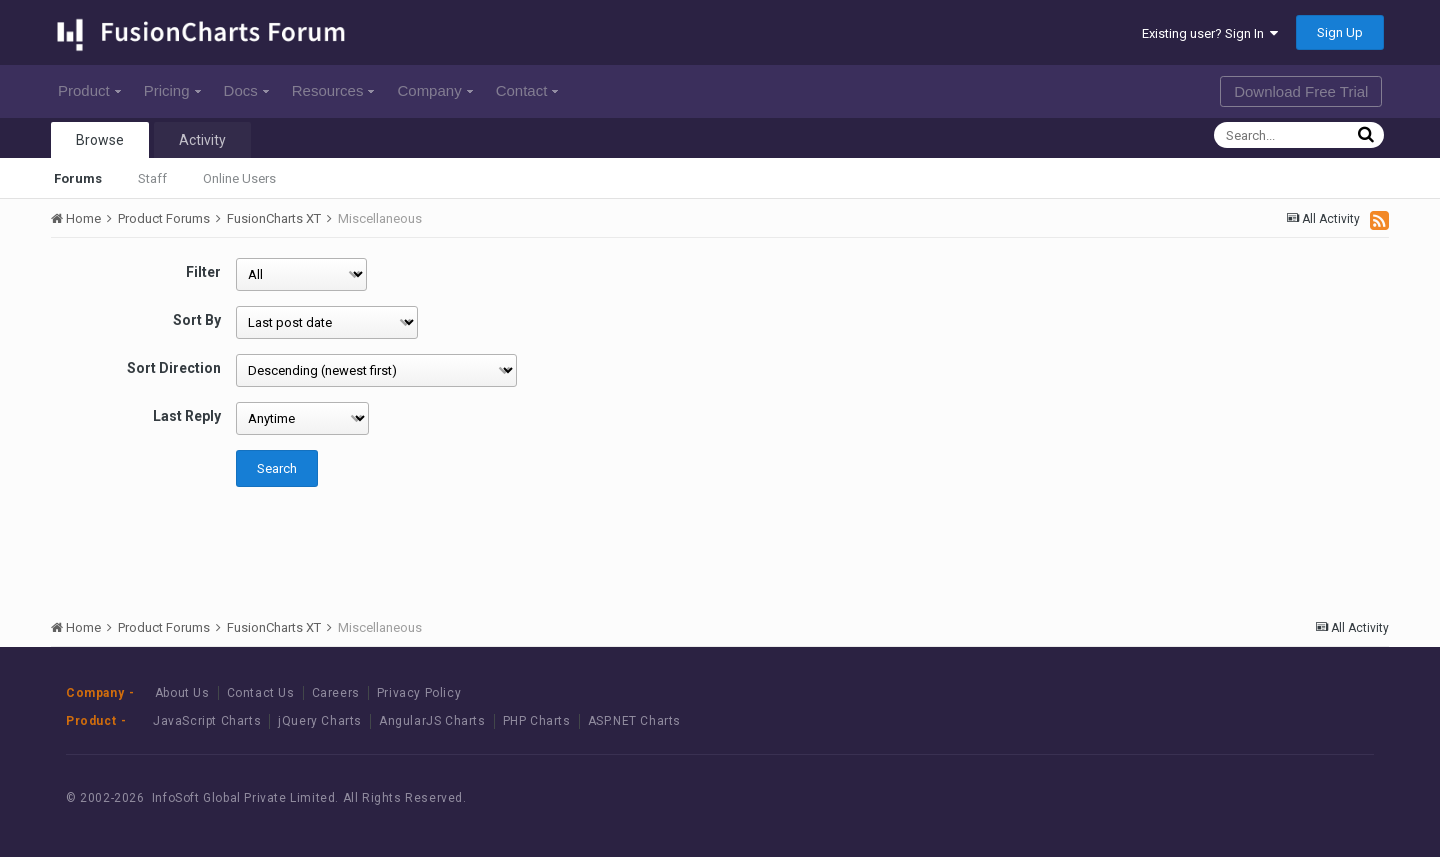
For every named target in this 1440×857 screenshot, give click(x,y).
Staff (152, 178)
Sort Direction (174, 368)
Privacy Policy (419, 693)
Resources (333, 90)
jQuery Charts (320, 721)
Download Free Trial (1301, 91)
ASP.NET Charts (634, 721)
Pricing (172, 90)
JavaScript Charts (207, 721)
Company (434, 90)
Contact (527, 90)
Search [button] (277, 468)
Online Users (239, 178)
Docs (246, 90)
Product (89, 90)
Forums (78, 178)
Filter (203, 272)
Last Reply (187, 416)
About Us (182, 693)
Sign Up (1340, 32)
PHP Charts (537, 721)
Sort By (197, 320)
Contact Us (261, 693)
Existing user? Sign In (1210, 33)
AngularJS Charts (432, 721)
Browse (100, 140)
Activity (202, 140)
